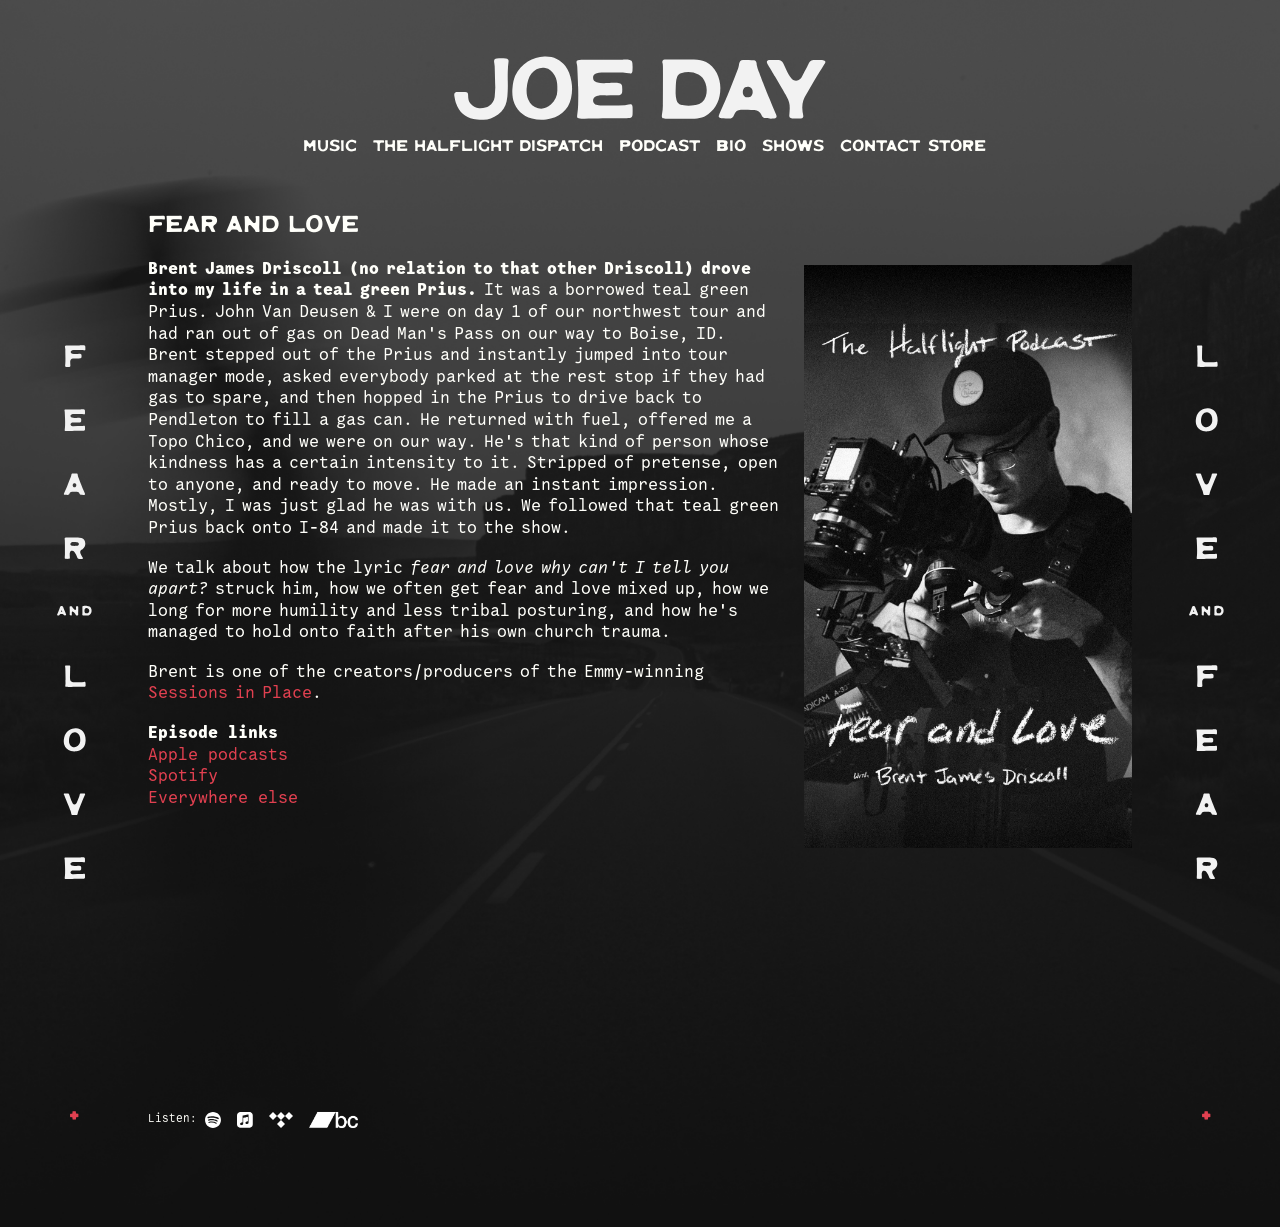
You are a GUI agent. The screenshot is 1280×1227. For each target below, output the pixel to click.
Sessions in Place (230, 693)
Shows (793, 146)
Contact (880, 146)
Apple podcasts (218, 755)
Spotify (183, 776)
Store (957, 146)
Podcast (659, 146)
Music (330, 146)
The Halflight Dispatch (488, 146)
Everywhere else (223, 798)
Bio (731, 146)
